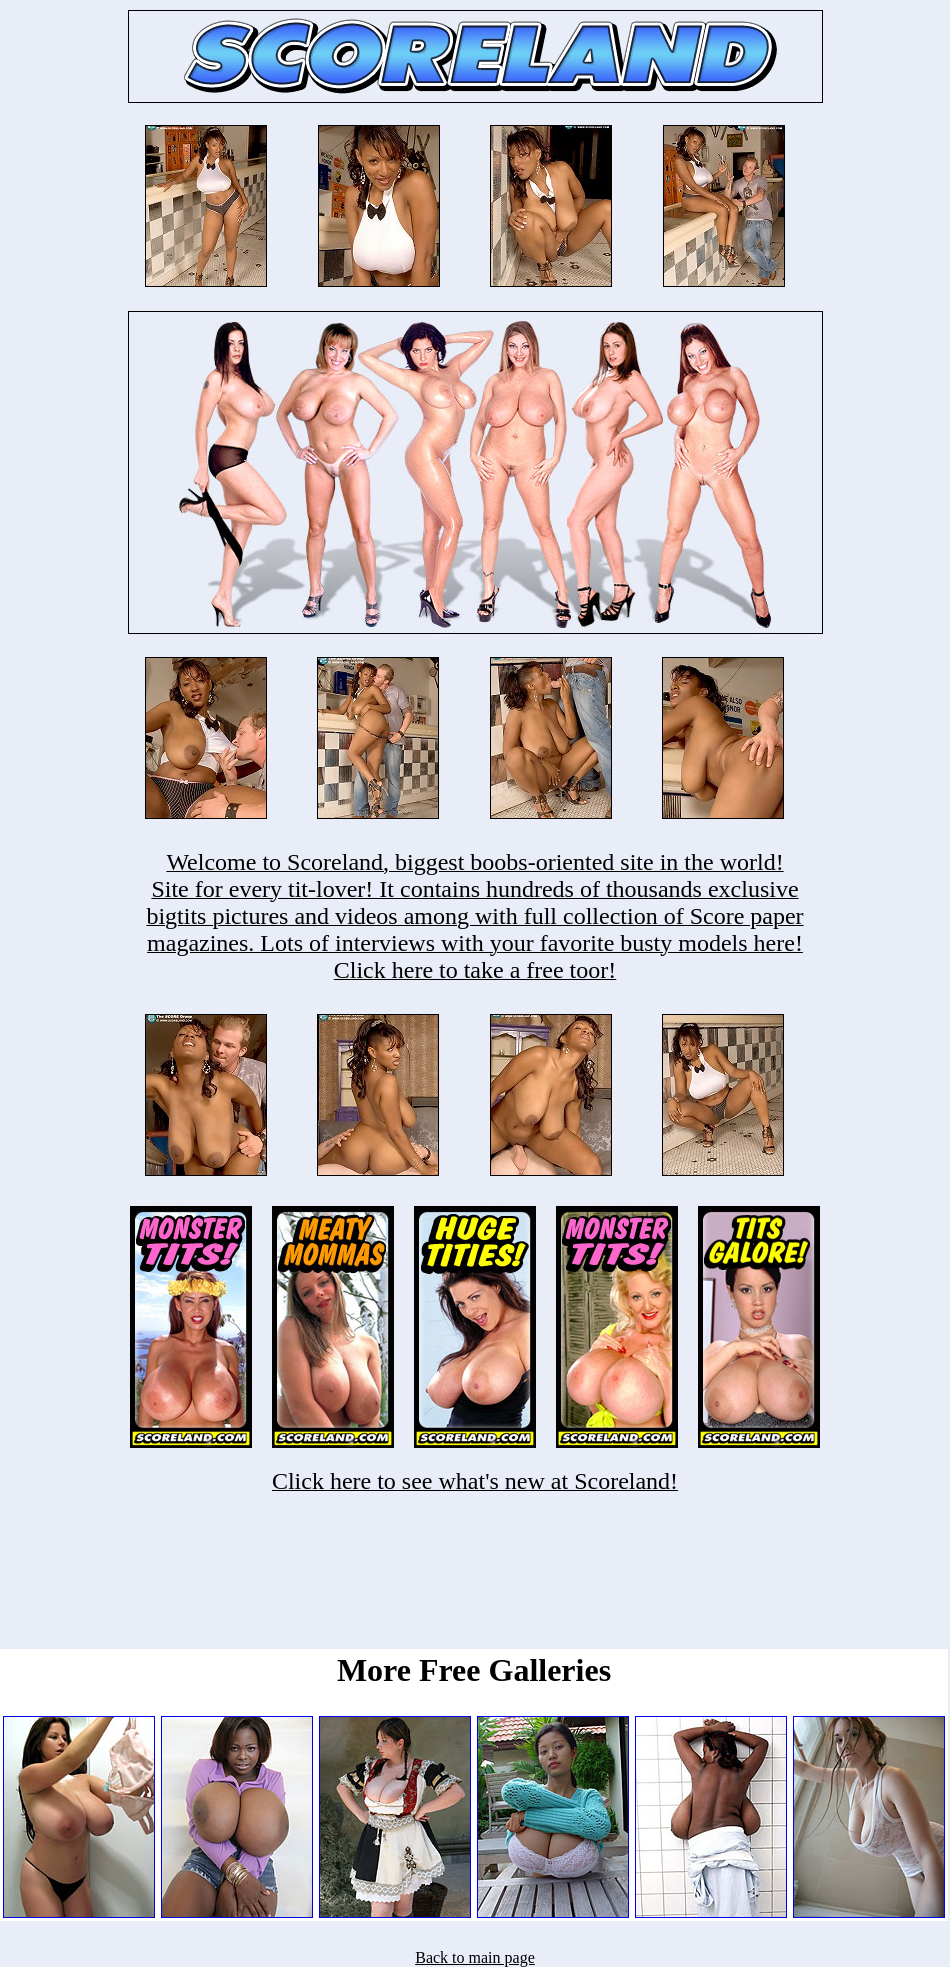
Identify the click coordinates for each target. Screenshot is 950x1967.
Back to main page (475, 1957)
